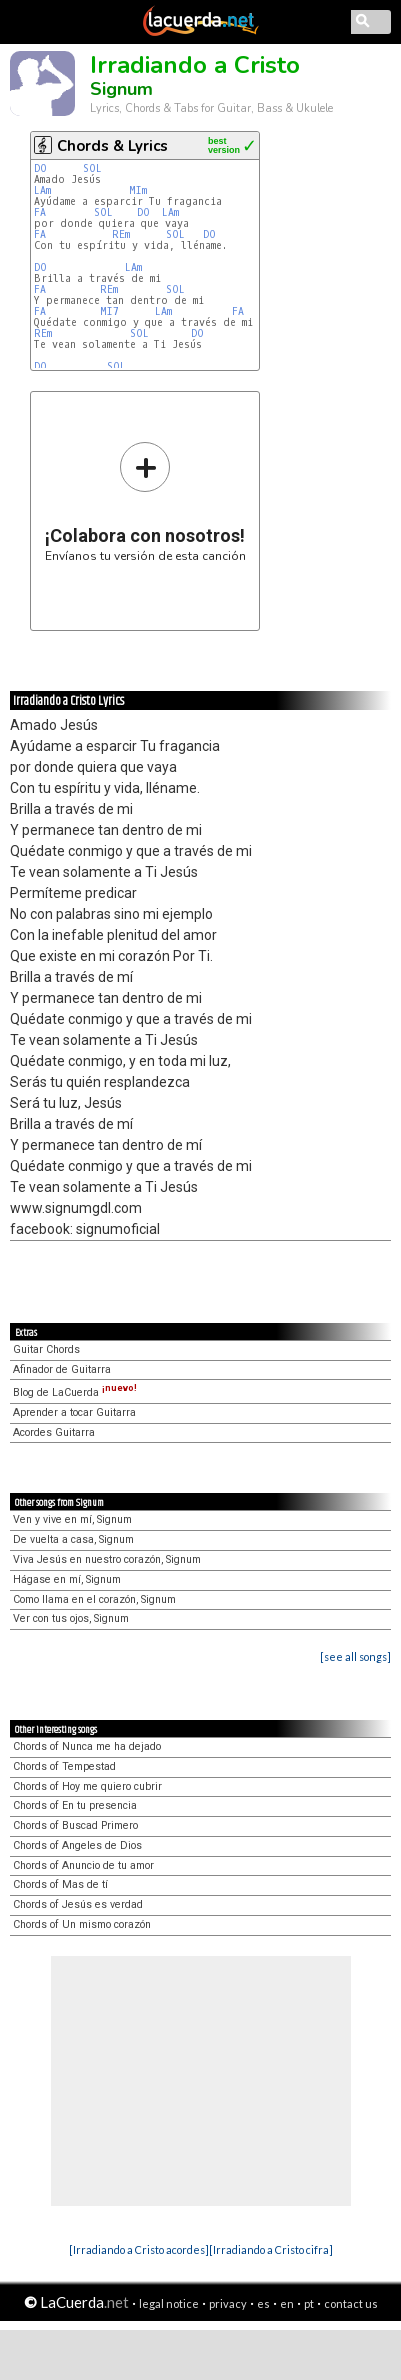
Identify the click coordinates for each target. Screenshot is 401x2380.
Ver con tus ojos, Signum (71, 1618)
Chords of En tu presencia (75, 1805)
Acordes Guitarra (54, 1432)
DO (40, 168)
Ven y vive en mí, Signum (72, 1519)
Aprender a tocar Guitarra (74, 1412)
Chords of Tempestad (64, 1766)
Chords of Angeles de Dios (77, 1845)
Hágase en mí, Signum (67, 1579)
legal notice (169, 2303)
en (287, 2303)
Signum (121, 89)
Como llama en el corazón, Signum (94, 1599)
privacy (228, 2303)
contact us (351, 2303)
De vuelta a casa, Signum (73, 1539)
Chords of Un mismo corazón (82, 1924)
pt (309, 2303)
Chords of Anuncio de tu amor (83, 1865)
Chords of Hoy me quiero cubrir (87, 1786)
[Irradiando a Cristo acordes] (139, 2249)
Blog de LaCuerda (75, 1392)
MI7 (109, 311)
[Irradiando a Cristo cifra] (271, 2249)
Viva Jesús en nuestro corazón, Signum (107, 1559)
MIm (138, 190)
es (263, 2303)
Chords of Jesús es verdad (78, 1904)
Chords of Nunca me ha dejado (87, 1746)
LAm (42, 190)
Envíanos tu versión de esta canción (145, 501)
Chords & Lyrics (112, 146)
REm (121, 234)
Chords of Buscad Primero (75, 1825)
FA (40, 212)
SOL (92, 168)
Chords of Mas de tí (60, 1884)
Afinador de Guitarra (62, 1369)
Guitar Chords (46, 1349)
